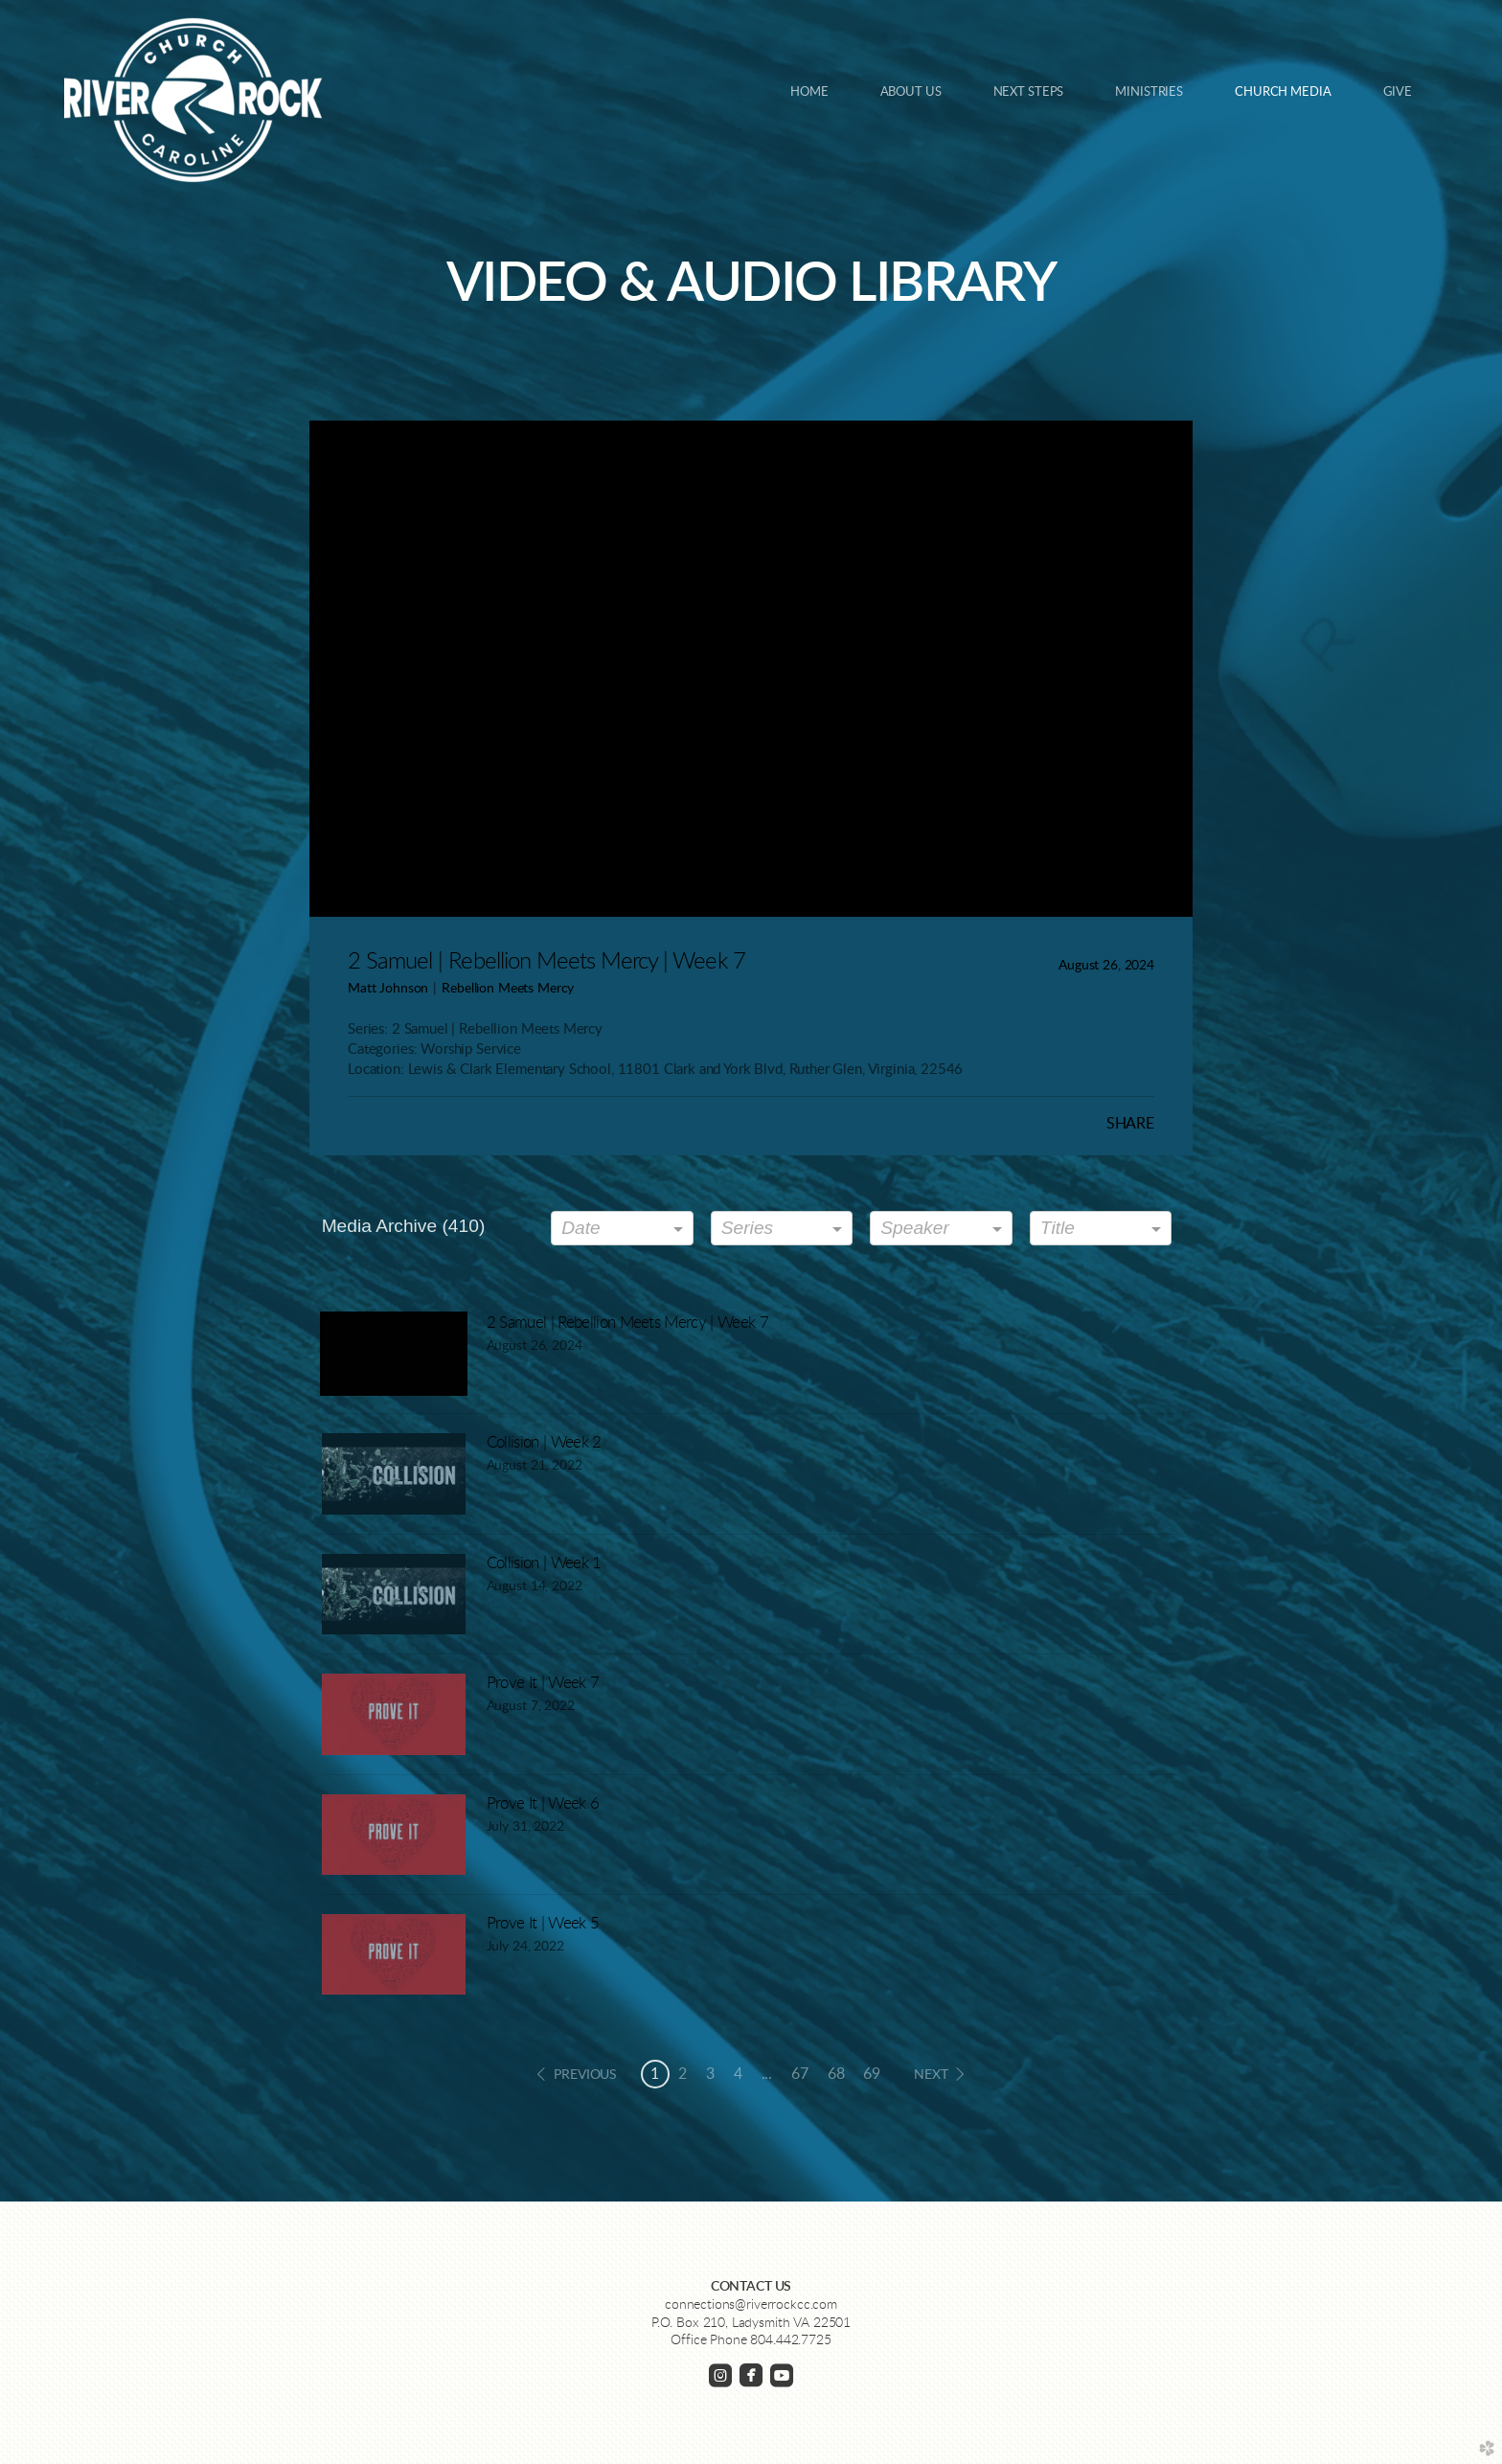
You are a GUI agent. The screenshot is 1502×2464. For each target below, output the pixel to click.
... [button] (767, 2074)
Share (1130, 1123)
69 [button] (871, 2074)
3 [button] (710, 2074)
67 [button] (799, 2074)
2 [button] (682, 2074)
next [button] (930, 2075)
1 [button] (654, 2074)
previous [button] (585, 2075)
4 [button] (738, 2074)
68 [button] (836, 2074)
